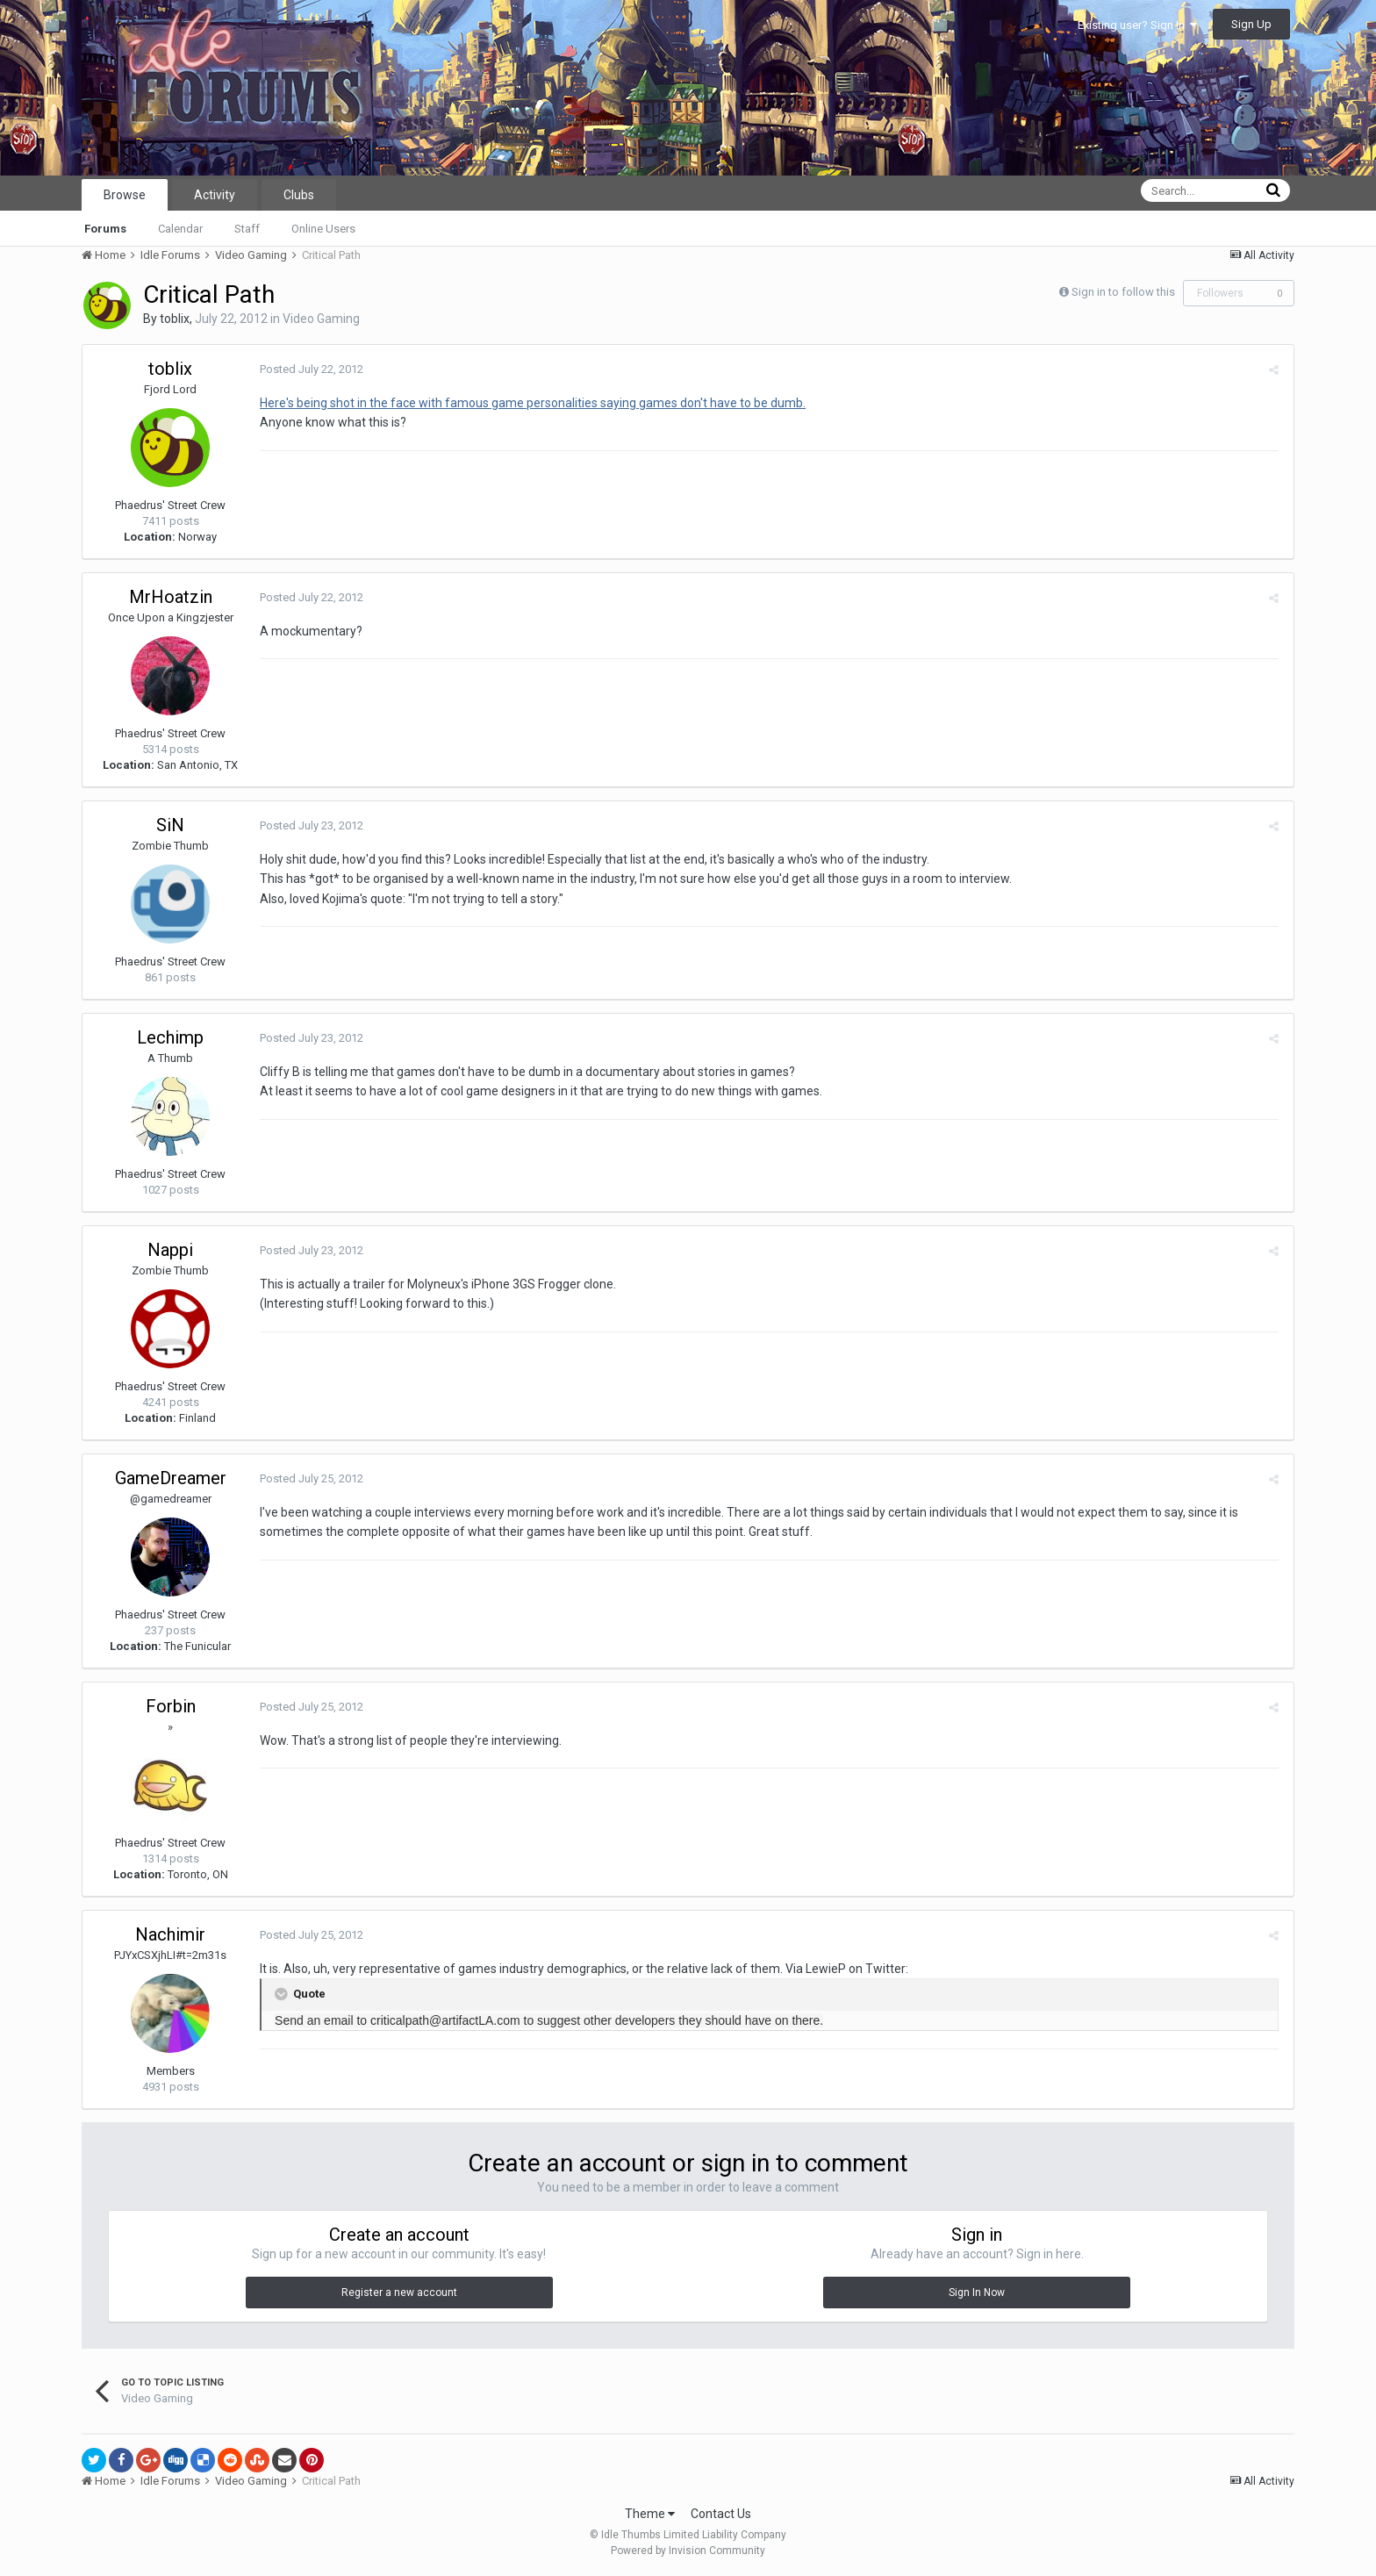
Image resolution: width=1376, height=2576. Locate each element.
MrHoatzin (170, 596)
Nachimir (170, 1934)
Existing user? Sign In (1137, 25)
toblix (175, 319)
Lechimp (170, 1037)
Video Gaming (321, 319)
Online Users (323, 228)
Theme (650, 2514)
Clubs (298, 195)
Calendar (180, 228)
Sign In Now (977, 2292)
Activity (214, 195)
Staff (247, 228)
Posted (310, 369)
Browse (125, 195)
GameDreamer (170, 1478)
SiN (170, 825)
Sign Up (1251, 24)
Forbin (171, 1706)
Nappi (170, 1249)
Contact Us (721, 2514)
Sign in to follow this (1123, 291)
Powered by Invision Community (688, 2550)
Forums (105, 228)
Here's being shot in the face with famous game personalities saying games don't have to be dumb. (531, 403)
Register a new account (399, 2292)
